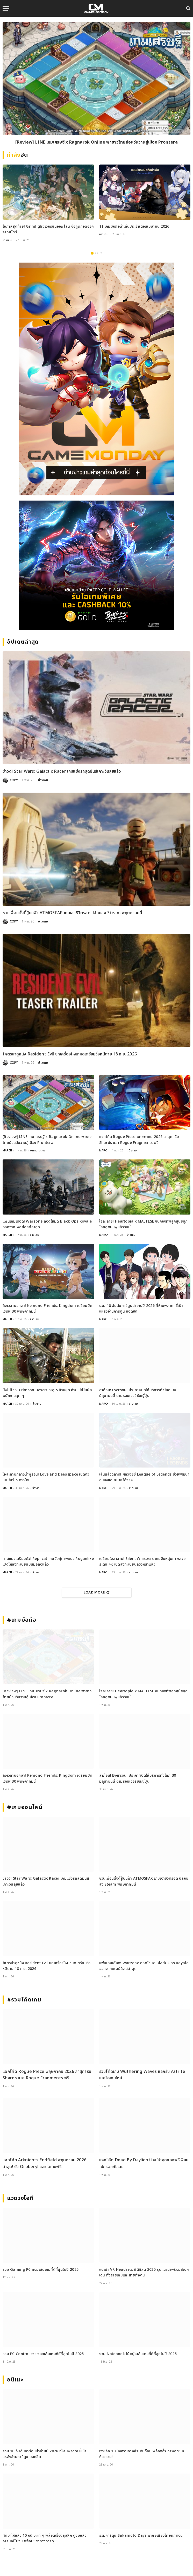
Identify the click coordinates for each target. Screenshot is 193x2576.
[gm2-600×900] (96, 379)
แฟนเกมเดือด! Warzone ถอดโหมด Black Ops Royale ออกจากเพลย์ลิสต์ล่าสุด (47, 1224)
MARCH (7, 1151)
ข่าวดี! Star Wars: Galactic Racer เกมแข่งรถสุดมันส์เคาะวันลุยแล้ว (62, 771)
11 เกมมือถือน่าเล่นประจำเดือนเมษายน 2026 (134, 226)
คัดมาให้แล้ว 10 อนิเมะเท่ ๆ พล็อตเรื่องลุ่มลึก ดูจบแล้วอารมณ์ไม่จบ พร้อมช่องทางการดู (45, 2538)
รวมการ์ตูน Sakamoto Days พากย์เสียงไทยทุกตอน (141, 2535)
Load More (97, 1592)
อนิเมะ (15, 2380)
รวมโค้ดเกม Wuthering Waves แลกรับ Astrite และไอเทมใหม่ (142, 2074)
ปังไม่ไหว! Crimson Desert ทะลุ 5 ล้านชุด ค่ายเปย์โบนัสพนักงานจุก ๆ (47, 1392)
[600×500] (96, 565)
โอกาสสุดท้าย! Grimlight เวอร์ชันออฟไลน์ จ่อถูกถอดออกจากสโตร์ (48, 229)
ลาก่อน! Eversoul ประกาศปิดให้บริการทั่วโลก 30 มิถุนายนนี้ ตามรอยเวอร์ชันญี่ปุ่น (137, 1392)
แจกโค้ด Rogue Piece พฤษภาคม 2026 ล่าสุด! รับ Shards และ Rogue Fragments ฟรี (139, 1139)
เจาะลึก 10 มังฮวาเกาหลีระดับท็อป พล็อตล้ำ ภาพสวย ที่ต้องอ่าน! (141, 2454)
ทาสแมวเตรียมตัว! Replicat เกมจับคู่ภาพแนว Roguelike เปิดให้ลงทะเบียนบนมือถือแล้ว (48, 1561)
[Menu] (6, 8)
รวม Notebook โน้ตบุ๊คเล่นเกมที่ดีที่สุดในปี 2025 (138, 2354)
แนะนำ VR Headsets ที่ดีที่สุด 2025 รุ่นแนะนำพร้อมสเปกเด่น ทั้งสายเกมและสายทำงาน (144, 2272)
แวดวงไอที (20, 2198)
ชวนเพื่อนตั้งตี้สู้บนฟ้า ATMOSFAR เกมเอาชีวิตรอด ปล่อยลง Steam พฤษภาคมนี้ (72, 913)
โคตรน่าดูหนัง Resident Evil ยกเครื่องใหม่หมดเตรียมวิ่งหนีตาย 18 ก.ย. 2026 (70, 1054)
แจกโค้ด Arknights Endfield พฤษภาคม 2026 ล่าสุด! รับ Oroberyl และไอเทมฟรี (44, 2163)
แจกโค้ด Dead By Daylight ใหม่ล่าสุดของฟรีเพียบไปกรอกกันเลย (144, 2163)
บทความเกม (37, 1151)
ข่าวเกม (7, 240)
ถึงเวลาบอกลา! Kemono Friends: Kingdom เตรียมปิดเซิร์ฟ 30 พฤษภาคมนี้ (47, 1308)
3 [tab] (101, 253)
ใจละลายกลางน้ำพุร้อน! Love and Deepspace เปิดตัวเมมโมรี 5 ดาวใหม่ (46, 1477)
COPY (14, 780)
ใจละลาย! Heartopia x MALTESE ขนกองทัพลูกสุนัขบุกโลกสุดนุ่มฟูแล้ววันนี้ (143, 1224)
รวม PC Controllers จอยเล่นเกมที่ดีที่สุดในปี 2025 (43, 2354)
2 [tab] (96, 253)
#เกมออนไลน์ (24, 1807)
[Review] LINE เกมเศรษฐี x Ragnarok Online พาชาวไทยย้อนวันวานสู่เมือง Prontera (96, 142)
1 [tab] (92, 253)
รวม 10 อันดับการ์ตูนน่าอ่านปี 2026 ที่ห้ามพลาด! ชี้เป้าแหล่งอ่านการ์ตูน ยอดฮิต (141, 1308)
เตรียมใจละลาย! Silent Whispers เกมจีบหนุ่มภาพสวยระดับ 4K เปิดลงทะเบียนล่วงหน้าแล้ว (142, 1561)
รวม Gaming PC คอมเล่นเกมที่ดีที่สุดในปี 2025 (40, 2269)
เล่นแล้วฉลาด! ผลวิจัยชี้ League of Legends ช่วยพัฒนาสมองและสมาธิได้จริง (144, 1477)
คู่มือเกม (132, 1151)
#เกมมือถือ (21, 1620)
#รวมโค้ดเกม (24, 2000)
